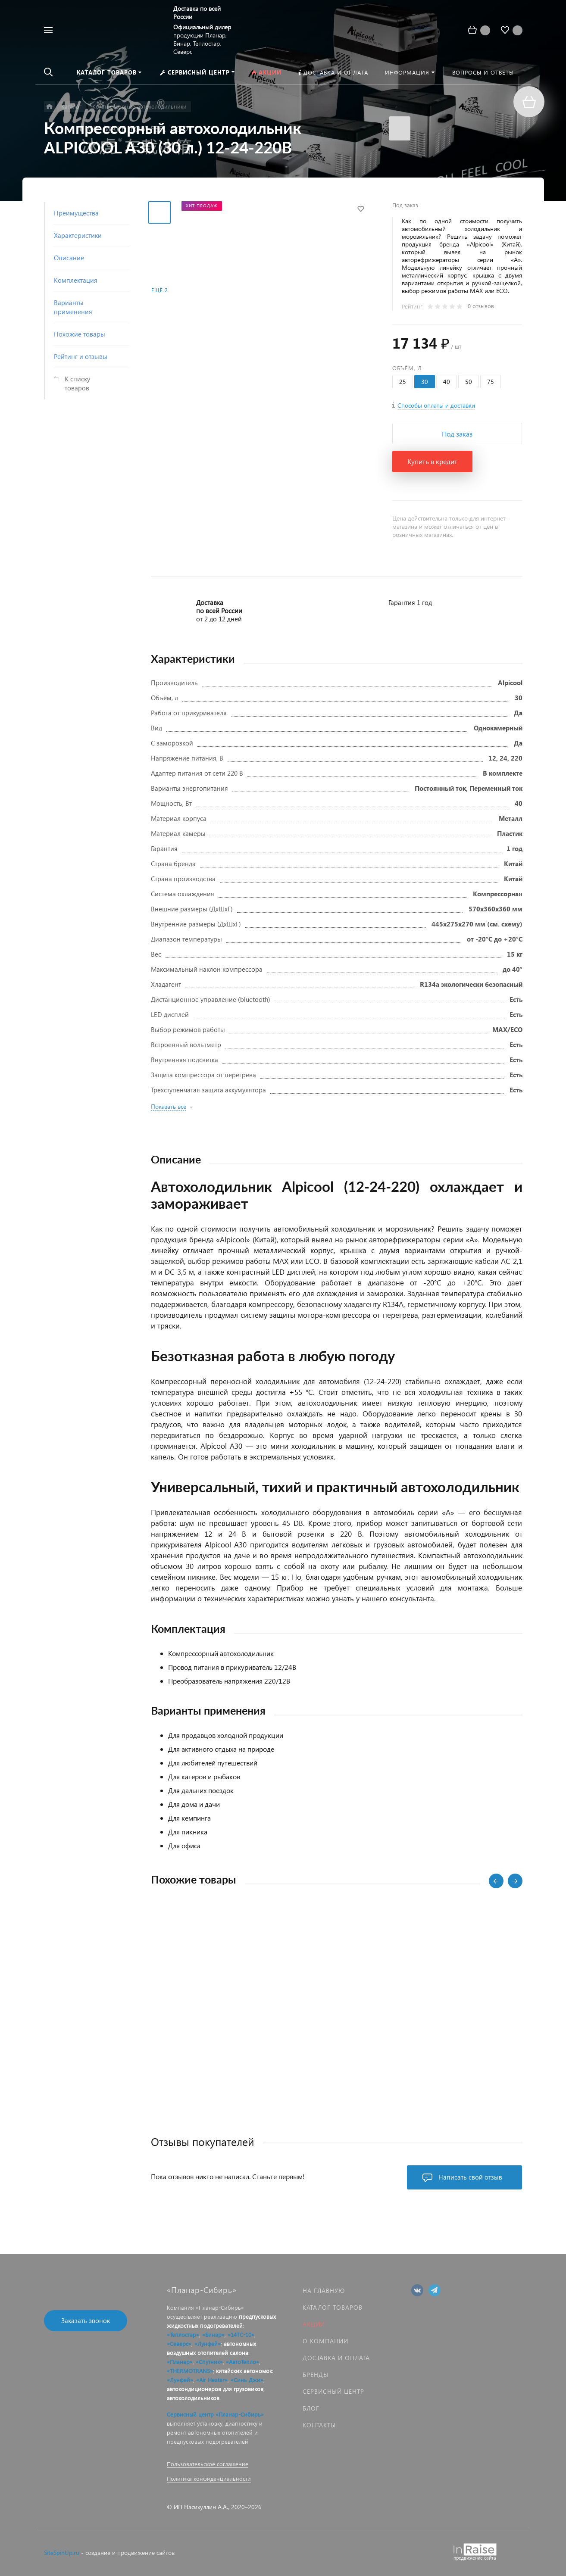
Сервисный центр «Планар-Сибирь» (215, 2414)
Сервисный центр (333, 2391)
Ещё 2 (159, 290)
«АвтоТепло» (242, 2361)
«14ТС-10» (241, 2334)
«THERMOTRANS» (190, 2370)
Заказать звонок (85, 2320)
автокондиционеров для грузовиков (215, 2388)
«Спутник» (209, 2361)
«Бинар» (213, 2334)
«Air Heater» (212, 2379)
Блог (311, 2408)
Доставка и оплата (336, 2358)
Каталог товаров (333, 2307)
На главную (324, 2290)
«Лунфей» (207, 2343)
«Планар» (180, 2361)
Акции (314, 2324)
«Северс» (179, 2343)
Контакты (319, 2425)
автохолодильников (193, 2397)
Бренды (315, 2374)
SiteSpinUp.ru (61, 2552)
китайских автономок (244, 2370)
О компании (325, 2341)
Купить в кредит (432, 461)
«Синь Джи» (247, 2379)
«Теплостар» (183, 2334)
